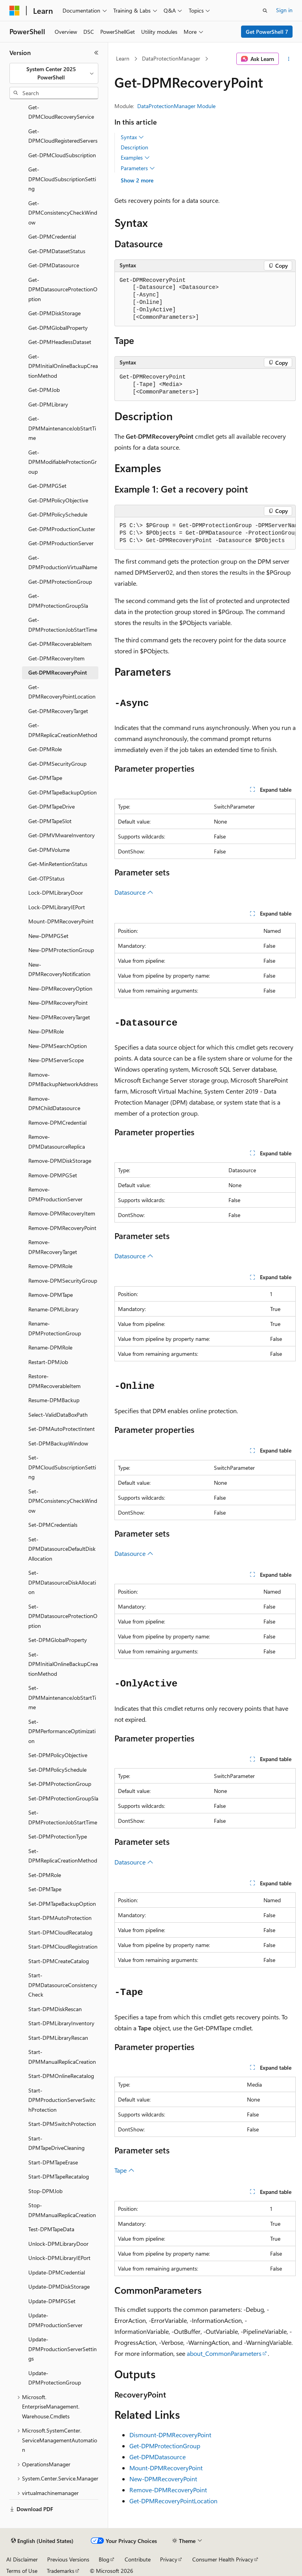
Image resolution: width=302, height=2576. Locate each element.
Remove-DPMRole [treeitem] (50, 1266)
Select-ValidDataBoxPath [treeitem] (58, 1414)
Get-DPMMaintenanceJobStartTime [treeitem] (62, 428)
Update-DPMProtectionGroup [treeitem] (54, 2378)
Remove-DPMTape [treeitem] (50, 1294)
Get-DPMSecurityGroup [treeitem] (57, 763)
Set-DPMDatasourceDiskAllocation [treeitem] (62, 1582)
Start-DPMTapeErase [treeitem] (53, 2162)
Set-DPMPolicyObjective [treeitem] (57, 1755)
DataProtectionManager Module (176, 106)
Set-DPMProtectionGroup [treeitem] (59, 1783)
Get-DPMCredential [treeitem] (52, 236)
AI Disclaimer (22, 2559)
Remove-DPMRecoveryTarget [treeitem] (52, 1247)
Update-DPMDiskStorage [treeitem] (59, 2286)
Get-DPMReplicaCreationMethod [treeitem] (62, 730)
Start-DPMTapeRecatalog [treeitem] (58, 2176)
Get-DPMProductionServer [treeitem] (61, 543)
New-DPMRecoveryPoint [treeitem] (58, 1002)
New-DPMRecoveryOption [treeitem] (60, 988)
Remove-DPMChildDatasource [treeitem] (54, 1103)
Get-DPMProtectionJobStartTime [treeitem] (62, 624)
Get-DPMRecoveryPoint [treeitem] (57, 672)
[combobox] (53, 73)
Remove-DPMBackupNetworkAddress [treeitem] (63, 1079)
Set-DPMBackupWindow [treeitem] (58, 1443)
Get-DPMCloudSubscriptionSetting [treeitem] (62, 178)
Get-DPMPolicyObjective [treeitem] (58, 500)
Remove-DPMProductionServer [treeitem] (55, 1194)
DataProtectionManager (171, 58)
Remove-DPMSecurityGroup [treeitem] (62, 1280)
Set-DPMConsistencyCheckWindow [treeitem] (62, 1500)
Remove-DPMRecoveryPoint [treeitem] (62, 1228)
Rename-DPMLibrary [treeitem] (53, 1309)
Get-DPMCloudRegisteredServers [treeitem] (63, 136)
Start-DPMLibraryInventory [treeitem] (61, 2023)
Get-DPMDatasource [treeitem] (53, 265)
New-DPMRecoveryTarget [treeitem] (59, 1017)
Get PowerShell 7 (267, 31)
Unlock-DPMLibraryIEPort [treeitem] (59, 2258)
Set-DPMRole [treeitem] (44, 1875)
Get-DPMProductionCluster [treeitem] (61, 529)
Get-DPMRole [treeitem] (45, 749)
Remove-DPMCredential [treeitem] (57, 1122)
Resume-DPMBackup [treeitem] (53, 1400)
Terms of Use (21, 2570)
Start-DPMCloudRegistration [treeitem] (63, 1946)
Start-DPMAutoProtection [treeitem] (60, 1917)
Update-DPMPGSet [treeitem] (52, 2301)
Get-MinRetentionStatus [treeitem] (57, 864)
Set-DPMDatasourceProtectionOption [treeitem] (63, 1616)
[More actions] (289, 59)
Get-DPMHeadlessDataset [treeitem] (59, 342)
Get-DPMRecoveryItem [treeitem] (56, 658)
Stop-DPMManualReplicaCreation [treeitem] (62, 2210)
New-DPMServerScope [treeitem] (56, 1060)
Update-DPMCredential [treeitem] (56, 2272)
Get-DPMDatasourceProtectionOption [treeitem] (63, 289)
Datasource (133, 892)
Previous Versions (68, 2559)
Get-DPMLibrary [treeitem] (48, 404)
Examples (135, 157)
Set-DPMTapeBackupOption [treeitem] (62, 1903)
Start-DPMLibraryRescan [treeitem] (58, 2037)
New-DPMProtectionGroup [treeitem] (61, 950)
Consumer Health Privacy (222, 2559)
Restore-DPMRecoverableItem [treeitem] (54, 1381)
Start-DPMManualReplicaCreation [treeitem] (62, 2056)
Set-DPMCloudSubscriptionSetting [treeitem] (62, 1467)
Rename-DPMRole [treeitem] (50, 1347)
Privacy (168, 2559)
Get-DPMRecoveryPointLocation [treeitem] (62, 692)
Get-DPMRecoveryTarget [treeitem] (58, 711)
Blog (104, 2559)
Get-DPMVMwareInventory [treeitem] (61, 835)
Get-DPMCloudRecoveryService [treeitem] (61, 112)
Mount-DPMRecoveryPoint (166, 2468)
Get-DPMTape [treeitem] (45, 777)
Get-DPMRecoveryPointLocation (173, 2501)
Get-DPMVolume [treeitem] (49, 849)
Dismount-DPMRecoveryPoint (170, 2435)
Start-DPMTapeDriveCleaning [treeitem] (56, 2143)
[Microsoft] (14, 11)
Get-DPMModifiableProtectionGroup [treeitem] (62, 462)
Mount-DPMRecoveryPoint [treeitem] (61, 921)
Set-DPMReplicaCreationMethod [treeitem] (62, 1855)
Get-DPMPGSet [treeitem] (47, 485)
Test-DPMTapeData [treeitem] (51, 2229)
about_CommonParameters (224, 2353)
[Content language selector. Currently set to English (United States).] (42, 2541)
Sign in (284, 10)
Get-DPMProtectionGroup (164, 2446)
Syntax (132, 137)
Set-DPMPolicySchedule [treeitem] (57, 1769)
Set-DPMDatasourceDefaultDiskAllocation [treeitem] (62, 1548)
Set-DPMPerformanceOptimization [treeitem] (62, 1731)
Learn (122, 58)
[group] (205, 533)
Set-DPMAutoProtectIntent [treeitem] (61, 1428)
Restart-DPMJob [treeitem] (48, 1362)
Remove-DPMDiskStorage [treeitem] (59, 1160)
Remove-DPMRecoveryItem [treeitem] (61, 1213)
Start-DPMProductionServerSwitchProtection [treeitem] (62, 2100)
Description (134, 147)
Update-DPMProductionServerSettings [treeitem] (62, 2348)
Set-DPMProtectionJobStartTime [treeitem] (62, 1817)
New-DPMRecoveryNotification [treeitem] (59, 969)
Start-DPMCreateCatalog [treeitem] (58, 1961)
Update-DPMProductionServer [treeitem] (55, 2320)
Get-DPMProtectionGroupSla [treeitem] (58, 600)
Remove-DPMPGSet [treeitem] (52, 1175)
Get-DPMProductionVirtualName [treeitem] (62, 562)
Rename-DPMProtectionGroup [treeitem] (54, 1328)
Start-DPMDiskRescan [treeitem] (55, 2009)
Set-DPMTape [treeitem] (44, 1889)
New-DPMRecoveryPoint (163, 2479)
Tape (124, 2170)
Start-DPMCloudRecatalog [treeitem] (60, 1932)
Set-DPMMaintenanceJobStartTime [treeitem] (62, 1697)
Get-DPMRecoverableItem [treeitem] (60, 643)
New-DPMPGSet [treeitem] (48, 936)
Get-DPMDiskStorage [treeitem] (54, 313)
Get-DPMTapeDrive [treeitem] (51, 806)
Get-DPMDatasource (157, 2457)
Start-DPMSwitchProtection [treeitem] (62, 2123)
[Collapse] (96, 53)
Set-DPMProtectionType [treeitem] (57, 1836)
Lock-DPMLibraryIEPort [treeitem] (56, 907)
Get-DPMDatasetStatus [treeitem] (56, 251)
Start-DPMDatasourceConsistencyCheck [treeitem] (62, 1984)
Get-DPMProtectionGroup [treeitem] (60, 581)
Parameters (138, 168)
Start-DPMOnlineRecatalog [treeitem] (61, 2076)
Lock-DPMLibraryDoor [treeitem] (55, 892)
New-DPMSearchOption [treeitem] (57, 1046)
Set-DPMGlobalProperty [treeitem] (57, 1640)
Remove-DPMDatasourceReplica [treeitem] (56, 1141)
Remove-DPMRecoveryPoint (168, 2490)
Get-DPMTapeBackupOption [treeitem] (62, 792)
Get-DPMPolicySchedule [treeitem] (57, 514)
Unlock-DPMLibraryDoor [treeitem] (58, 2243)
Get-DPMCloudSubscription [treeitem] (62, 155)
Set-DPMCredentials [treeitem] (52, 1524)
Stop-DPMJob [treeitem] (45, 2191)
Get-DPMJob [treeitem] (44, 389)
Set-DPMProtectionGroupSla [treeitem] (63, 1798)
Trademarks (60, 2570)
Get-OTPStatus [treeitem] (46, 878)
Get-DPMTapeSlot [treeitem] (50, 821)
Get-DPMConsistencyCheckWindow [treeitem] (62, 212)
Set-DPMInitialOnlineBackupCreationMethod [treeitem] (63, 1664)
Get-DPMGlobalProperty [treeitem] (58, 327)
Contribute (138, 2559)
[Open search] (265, 11)
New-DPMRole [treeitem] (46, 1031)
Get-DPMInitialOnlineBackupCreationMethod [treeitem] (63, 366)
